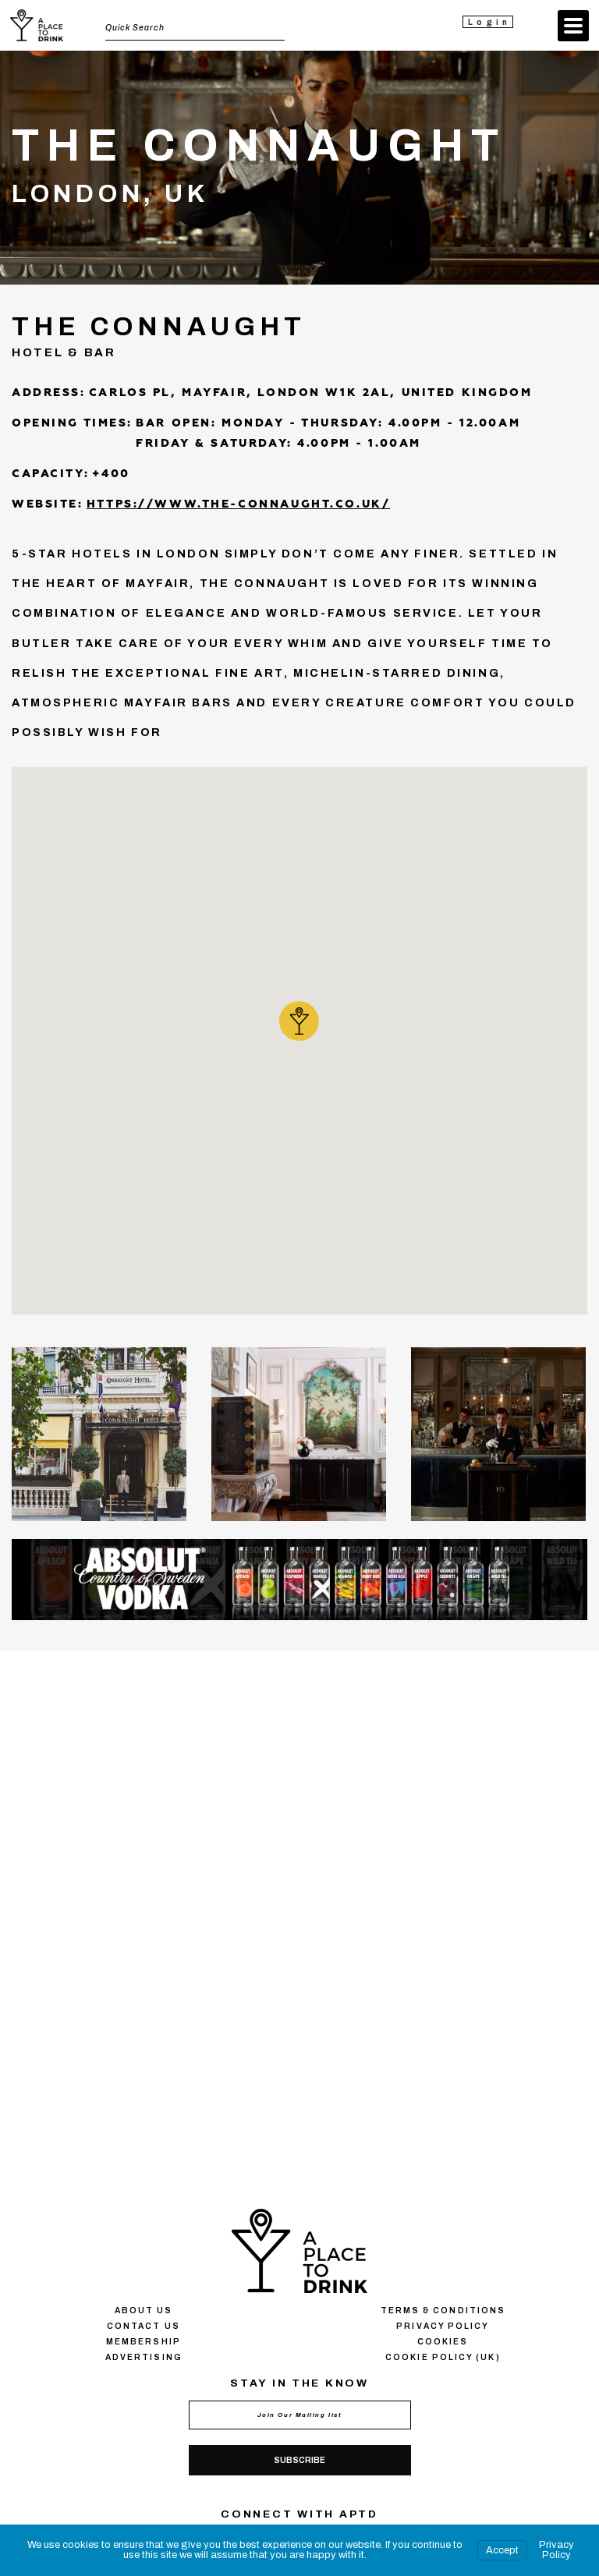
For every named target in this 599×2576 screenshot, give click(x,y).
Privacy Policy (556, 2549)
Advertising (143, 2357)
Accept (502, 2550)
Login (489, 22)
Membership (143, 2341)
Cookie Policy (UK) (442, 2357)
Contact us (143, 2326)
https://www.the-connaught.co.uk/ (238, 504)
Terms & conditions (443, 2310)
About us (144, 2310)
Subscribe (299, 2460)
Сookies (442, 2341)
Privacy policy (442, 2326)
